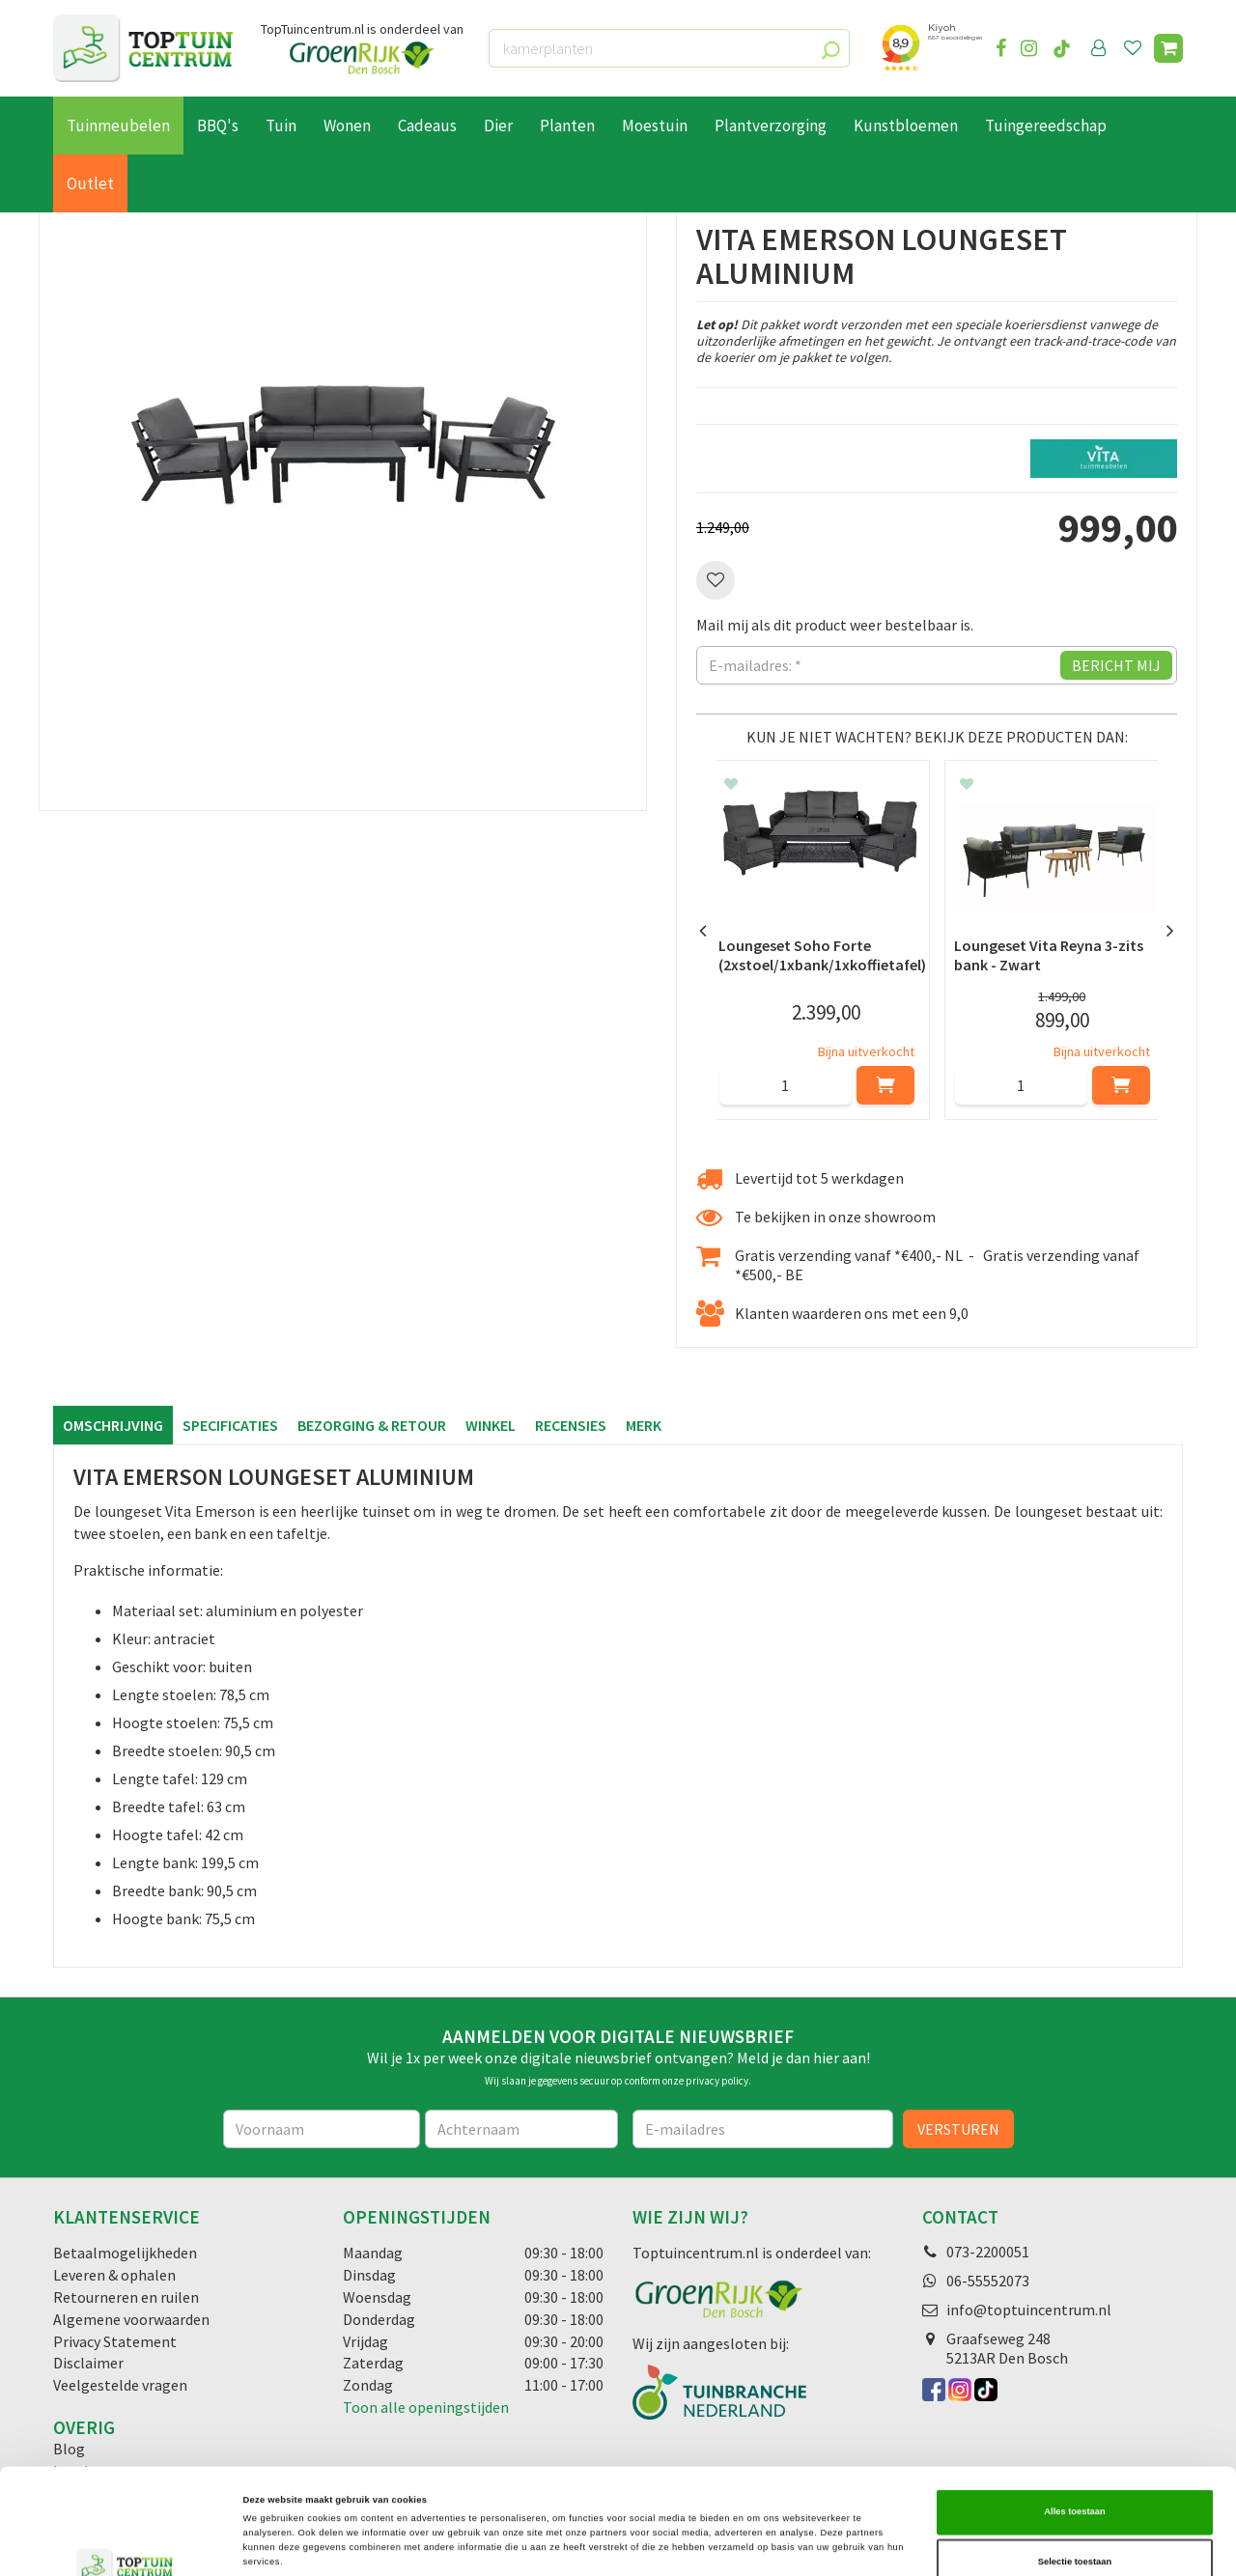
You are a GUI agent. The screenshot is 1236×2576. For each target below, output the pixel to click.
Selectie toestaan (1074, 2472)
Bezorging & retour (371, 1425)
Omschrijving (113, 1425)
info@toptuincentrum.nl (1028, 2309)
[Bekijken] (1168, 48)
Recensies (570, 1425)
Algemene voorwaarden (131, 2319)
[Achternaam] (521, 2129)
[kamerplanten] (669, 48)
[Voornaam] (322, 2129)
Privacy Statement (115, 2341)
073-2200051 (987, 2251)
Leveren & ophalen (114, 2274)
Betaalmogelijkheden (125, 2252)
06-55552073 (987, 2280)
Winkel (490, 1425)
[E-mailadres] (762, 2129)
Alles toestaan (1074, 2421)
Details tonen (821, 2544)
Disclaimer (88, 2362)
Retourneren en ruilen (126, 2297)
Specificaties (230, 1425)
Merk (643, 1425)
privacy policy (717, 2080)
